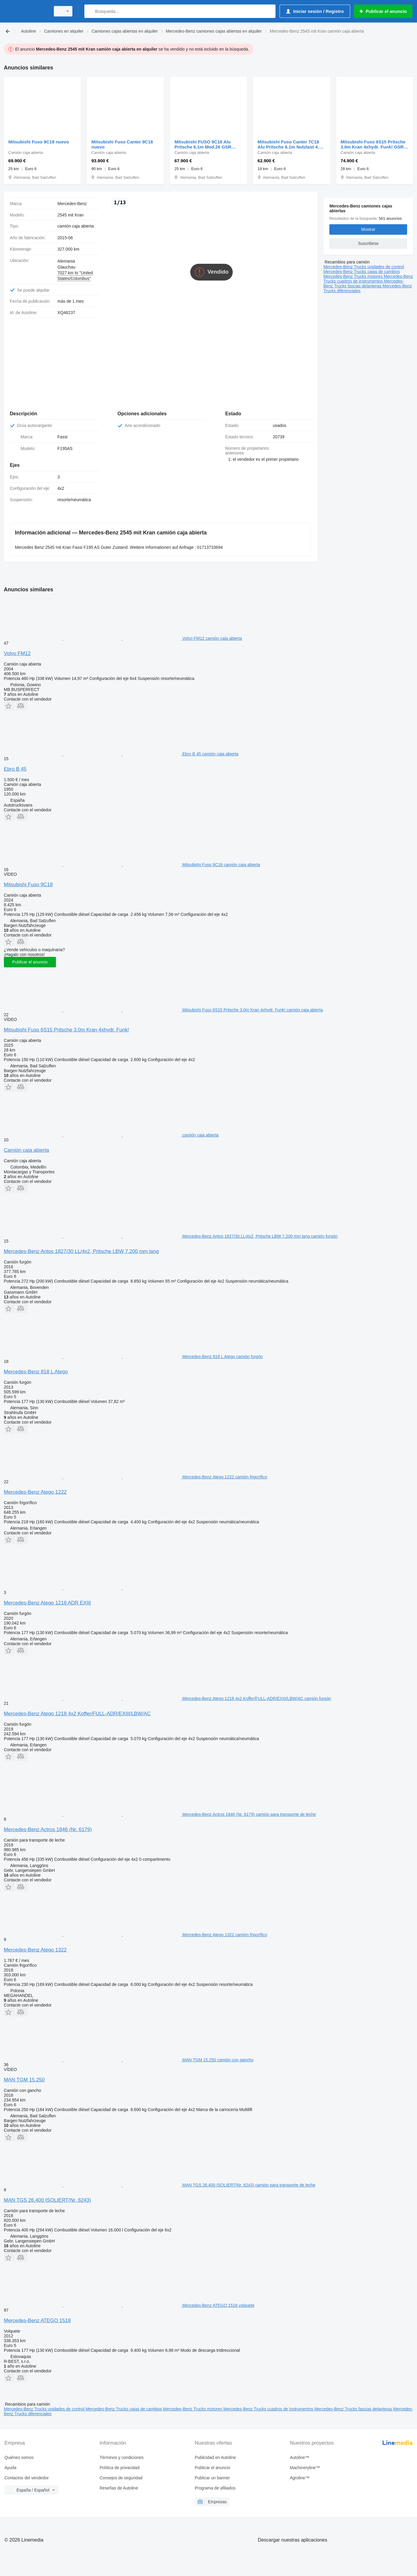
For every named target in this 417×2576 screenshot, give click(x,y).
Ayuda (10, 2462)
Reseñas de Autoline (119, 2482)
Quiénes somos (19, 2452)
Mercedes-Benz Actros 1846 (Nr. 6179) (48, 1824)
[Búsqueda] (90, 11)
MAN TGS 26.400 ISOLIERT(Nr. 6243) (47, 2195)
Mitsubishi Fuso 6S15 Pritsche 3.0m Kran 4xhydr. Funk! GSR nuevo (373, 144)
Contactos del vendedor (26, 2472)
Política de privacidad (119, 2462)
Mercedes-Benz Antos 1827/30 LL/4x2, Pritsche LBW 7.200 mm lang (81, 1246)
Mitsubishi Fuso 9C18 (28, 879)
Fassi (62, 431)
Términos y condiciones (122, 2452)
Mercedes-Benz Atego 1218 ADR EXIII (47, 1598)
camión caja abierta (75, 226)
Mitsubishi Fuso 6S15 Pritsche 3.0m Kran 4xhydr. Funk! (66, 1025)
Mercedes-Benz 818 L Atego (36, 1366)
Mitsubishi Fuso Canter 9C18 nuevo (122, 144)
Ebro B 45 (15, 764)
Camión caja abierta (26, 1145)
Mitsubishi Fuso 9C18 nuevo (38, 141)
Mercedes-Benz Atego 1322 (35, 1945)
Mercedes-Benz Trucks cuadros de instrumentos (368, 279)
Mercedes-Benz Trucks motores (353, 276)
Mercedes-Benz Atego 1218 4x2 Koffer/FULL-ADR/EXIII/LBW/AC (77, 1708)
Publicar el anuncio (30, 956)
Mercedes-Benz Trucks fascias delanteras (363, 283)
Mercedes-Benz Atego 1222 (35, 1487)
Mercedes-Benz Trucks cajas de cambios (361, 271)
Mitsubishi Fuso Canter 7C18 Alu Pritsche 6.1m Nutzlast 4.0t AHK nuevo (290, 144)
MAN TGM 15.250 (24, 2075)
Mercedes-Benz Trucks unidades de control (363, 266)
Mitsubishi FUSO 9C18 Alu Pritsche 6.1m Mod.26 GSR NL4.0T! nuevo (202, 144)
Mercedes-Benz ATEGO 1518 (37, 2315)
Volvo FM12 (17, 648)
